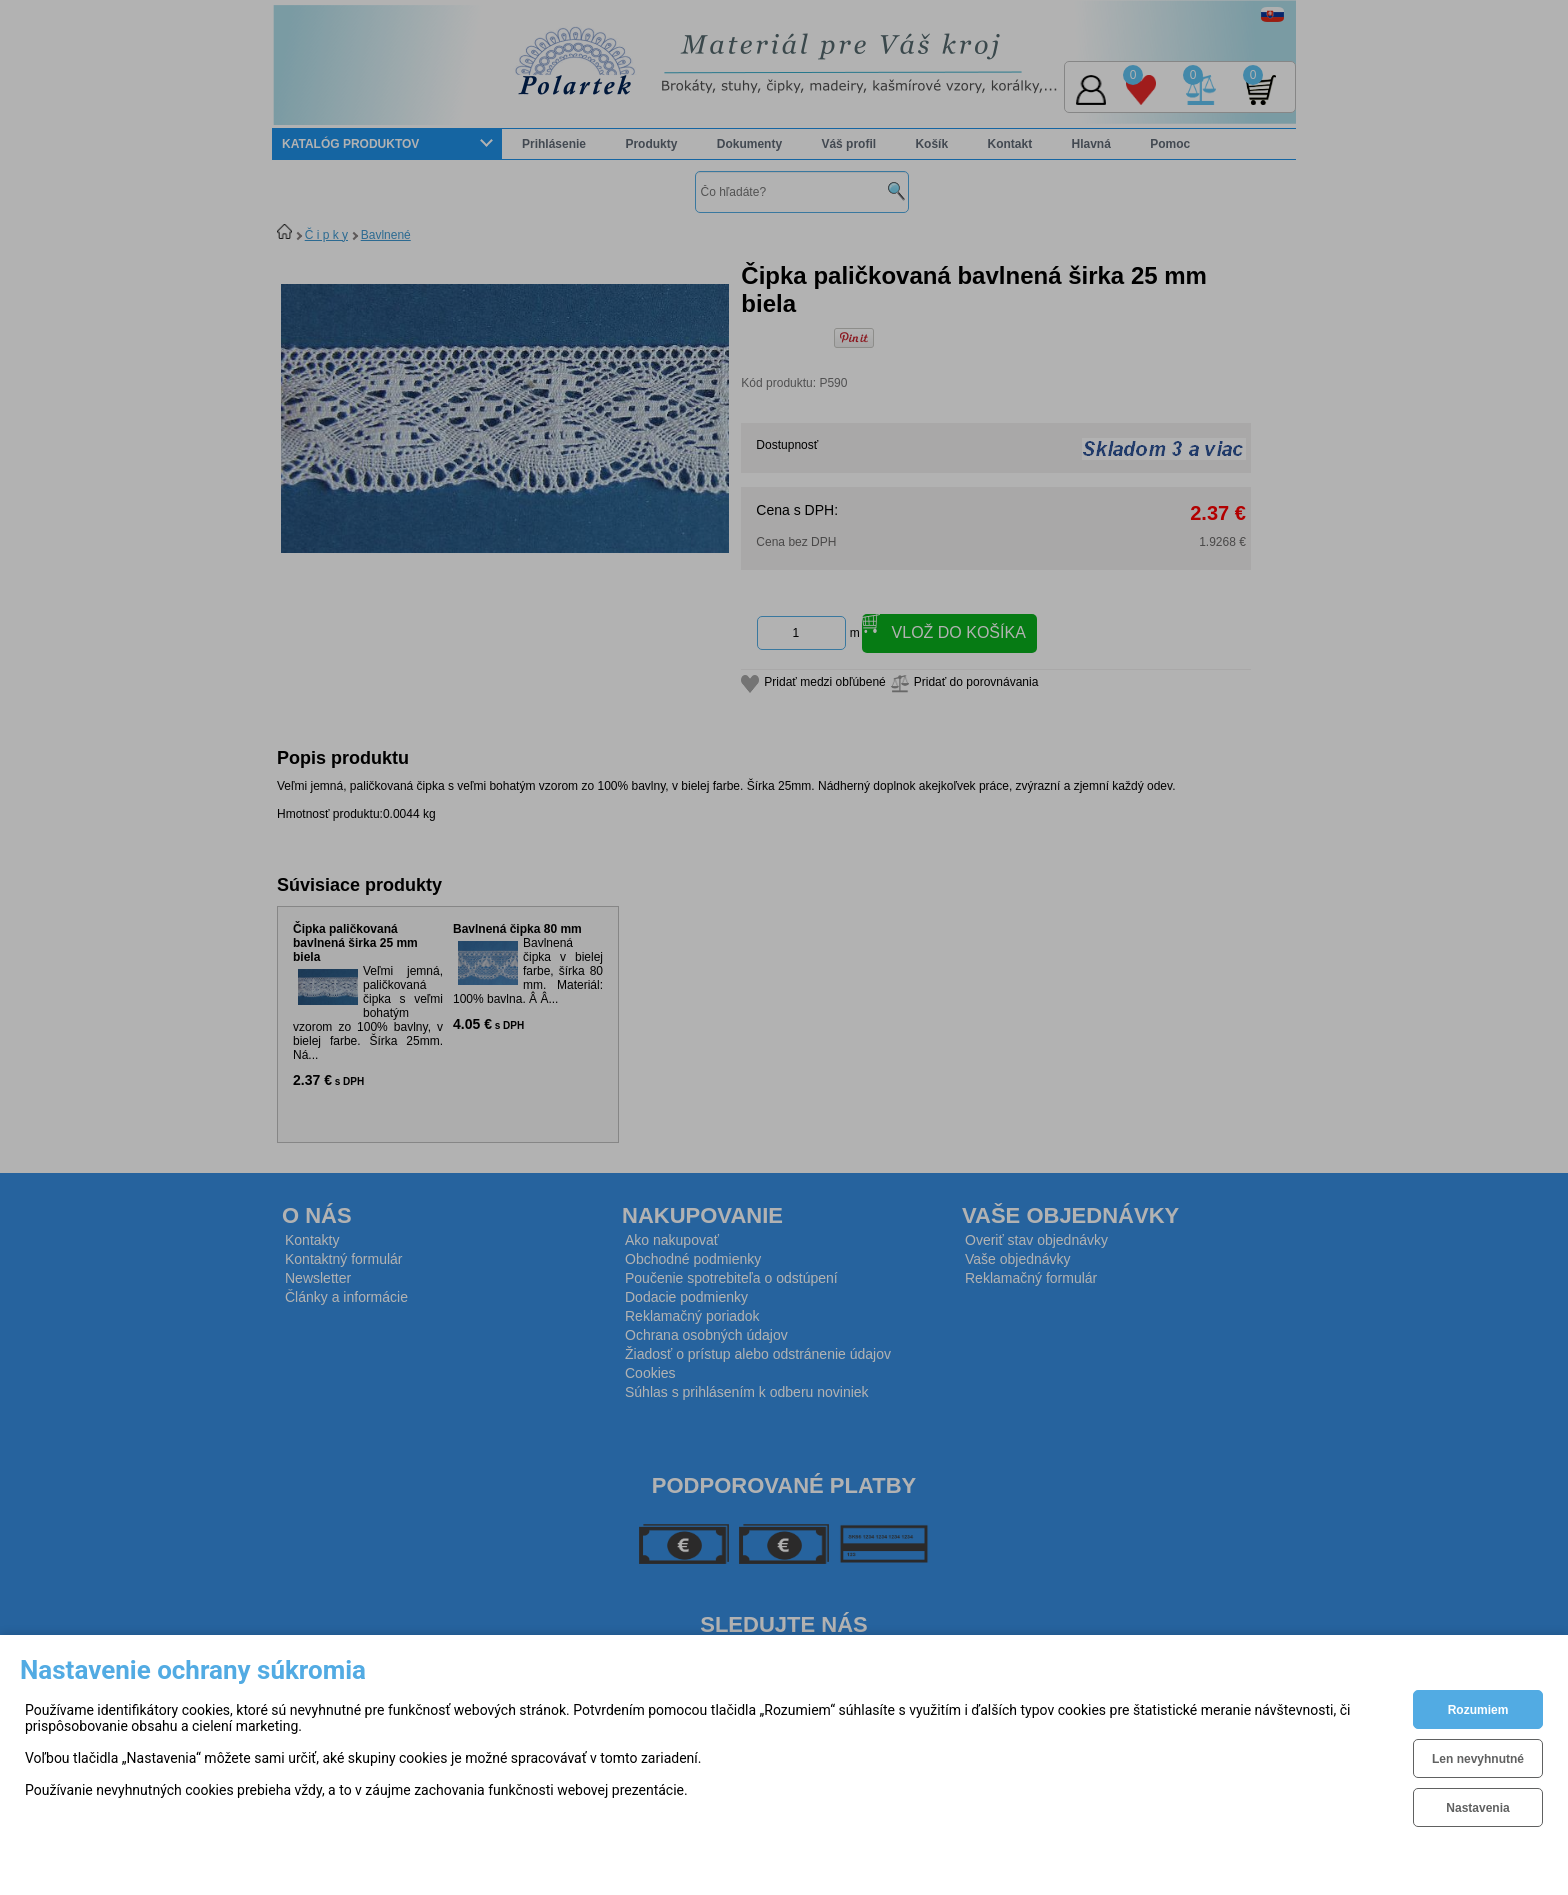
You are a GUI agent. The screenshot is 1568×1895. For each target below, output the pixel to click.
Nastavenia (1477, 1808)
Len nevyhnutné (1478, 1759)
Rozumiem (1478, 1710)
